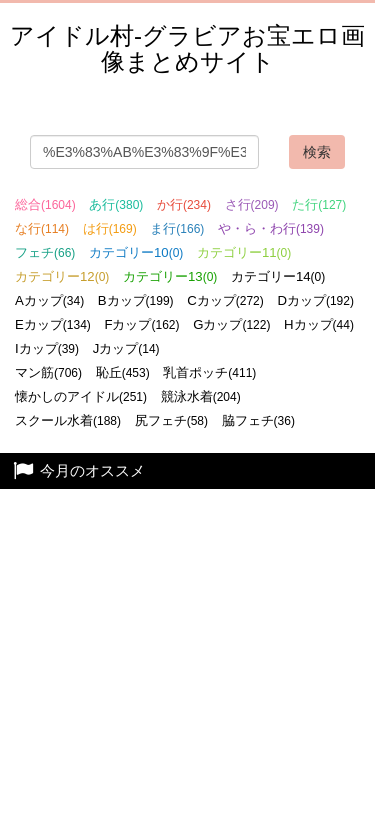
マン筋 (48, 372)
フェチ (45, 252)
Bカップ (136, 300)
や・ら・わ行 (271, 228)
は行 (110, 228)
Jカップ (126, 348)
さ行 (252, 204)
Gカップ (231, 324)
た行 (319, 204)
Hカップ (319, 324)
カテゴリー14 (278, 276)
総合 (45, 204)
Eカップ (53, 324)
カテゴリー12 (62, 276)
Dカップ (315, 300)
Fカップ (141, 324)
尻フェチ (171, 420)
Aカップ (49, 300)
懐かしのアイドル (81, 396)
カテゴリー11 (244, 252)
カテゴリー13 (170, 276)
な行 (42, 228)
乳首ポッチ (209, 372)
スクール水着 (68, 420)
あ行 (116, 204)
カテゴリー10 (136, 252)
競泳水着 (201, 396)
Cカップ (225, 300)
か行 (184, 204)
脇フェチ (258, 420)
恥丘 (123, 372)
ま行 (177, 228)
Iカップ (47, 348)
